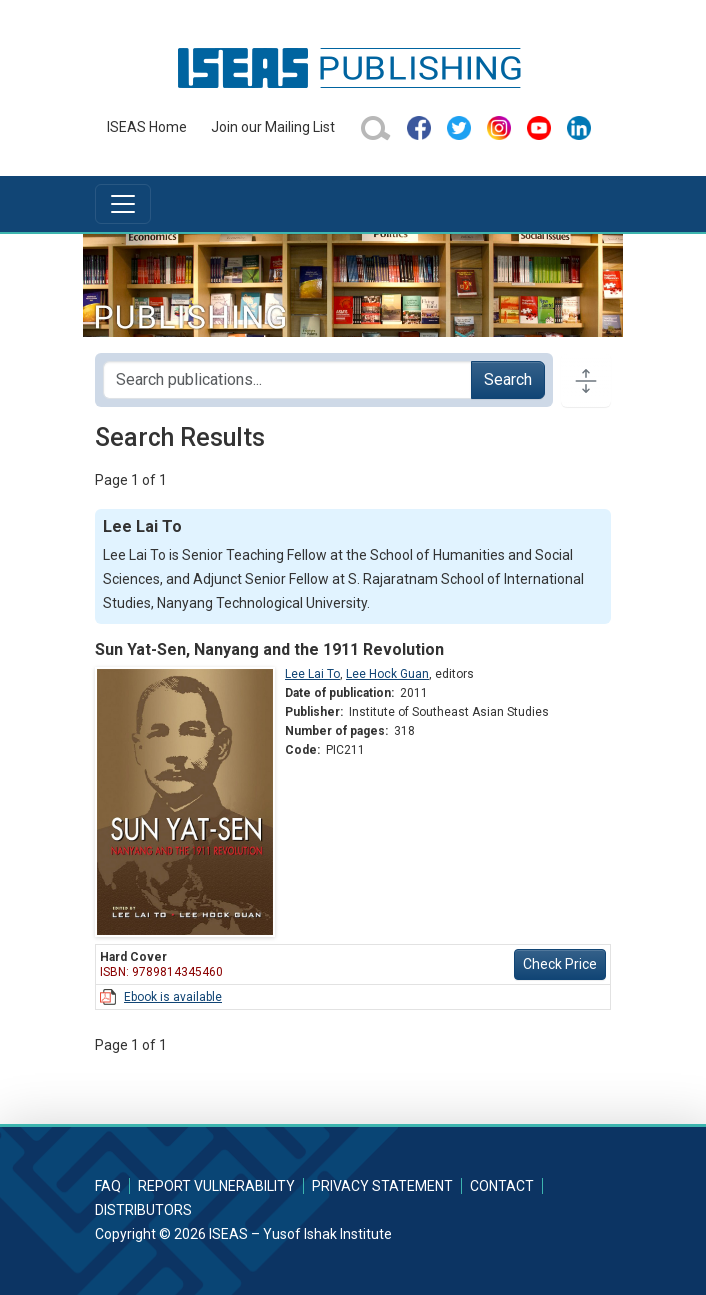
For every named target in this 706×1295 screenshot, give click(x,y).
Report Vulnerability (216, 1186)
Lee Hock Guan (387, 674)
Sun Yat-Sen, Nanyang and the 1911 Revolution (269, 649)
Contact (502, 1186)
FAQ (108, 1186)
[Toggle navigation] (123, 204)
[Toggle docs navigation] (586, 380)
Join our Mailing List (273, 127)
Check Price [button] (560, 964)
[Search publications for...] (287, 380)
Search (508, 379)
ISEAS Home (147, 127)
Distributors (143, 1210)
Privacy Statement (382, 1186)
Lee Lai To (312, 674)
